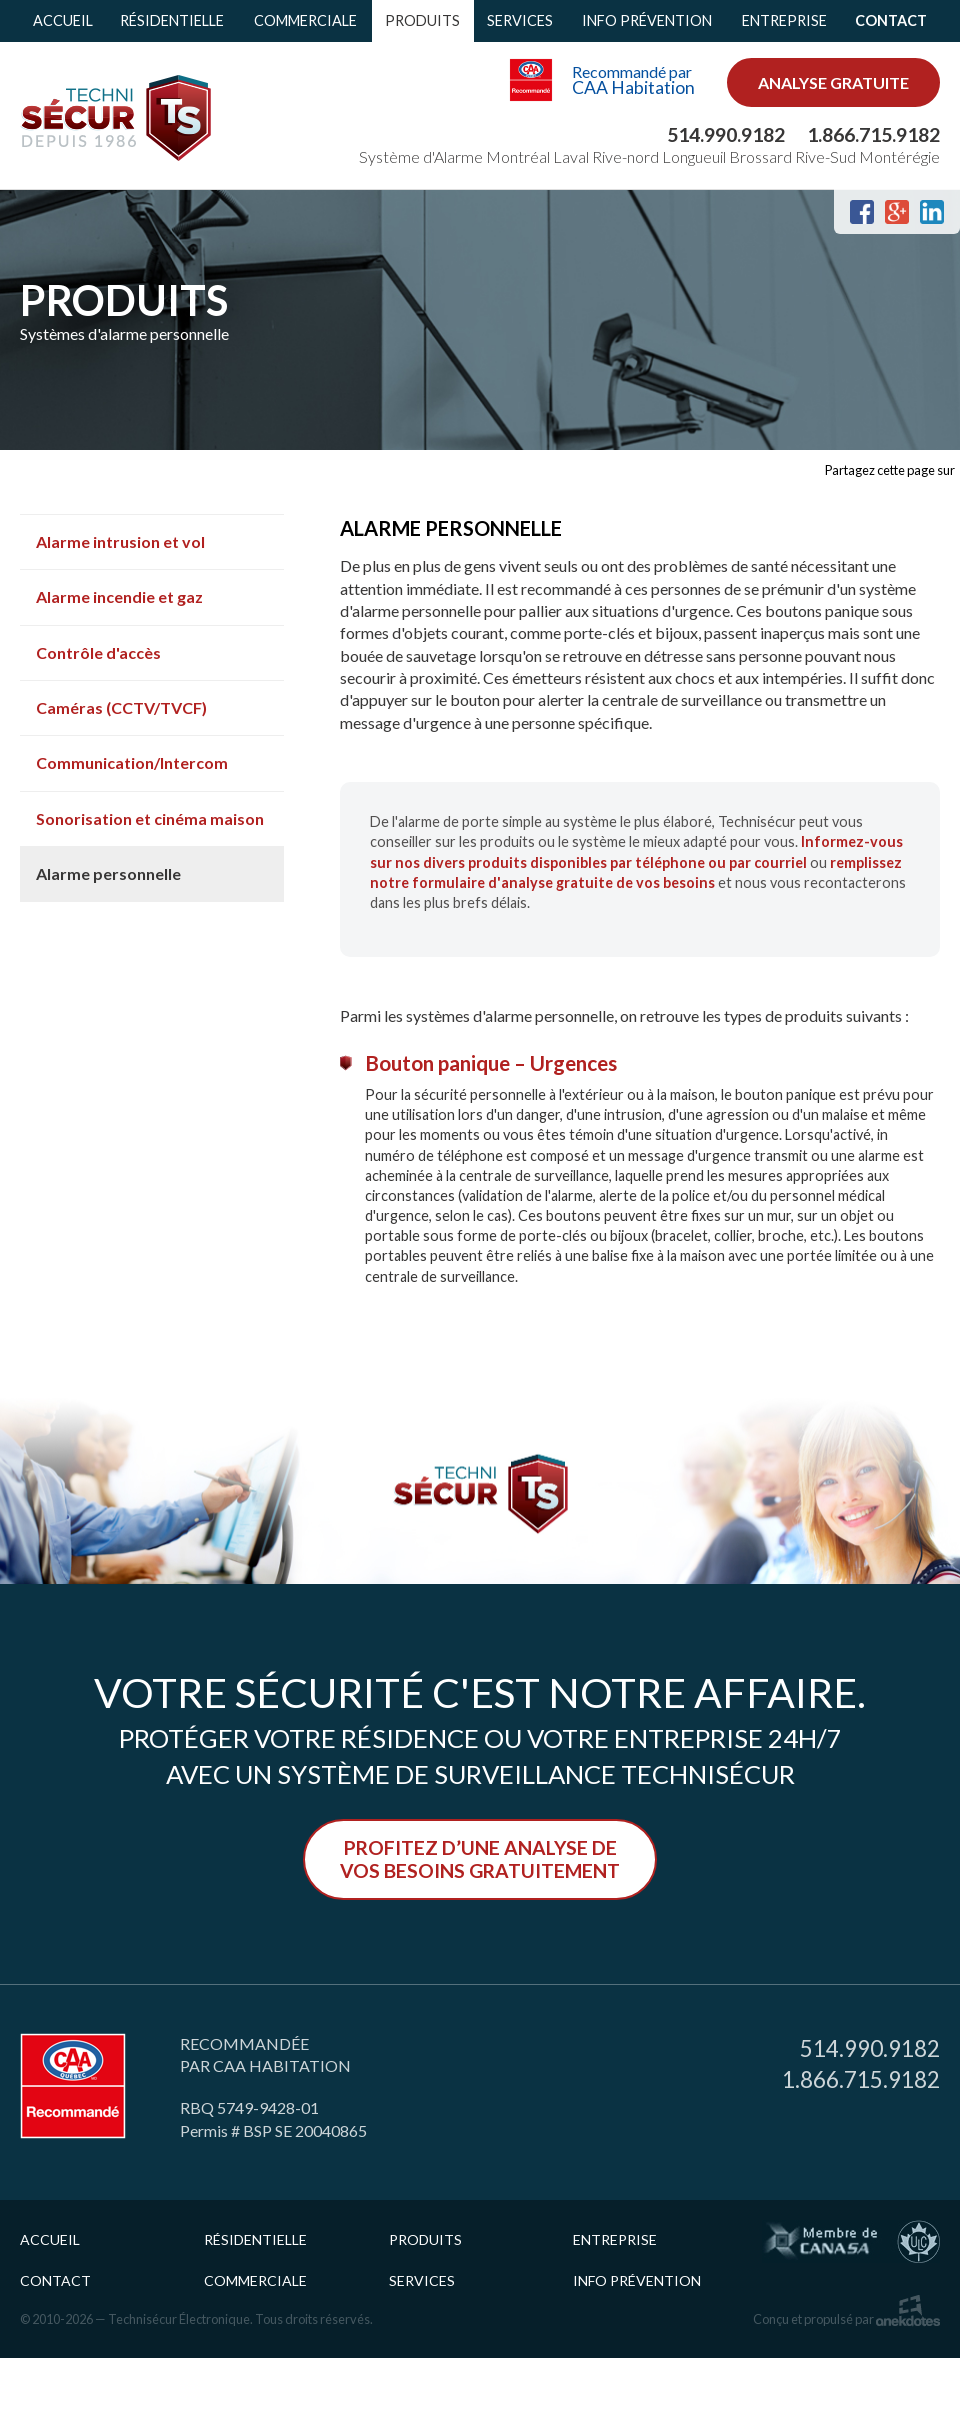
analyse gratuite (833, 82)
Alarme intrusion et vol (120, 541)
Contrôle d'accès (98, 652)
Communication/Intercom (132, 762)
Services (520, 20)
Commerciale (305, 20)
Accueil (63, 20)
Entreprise (784, 20)
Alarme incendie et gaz (119, 596)
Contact (891, 20)
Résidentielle (172, 20)
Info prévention (647, 20)
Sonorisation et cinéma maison (150, 818)
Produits (422, 20)
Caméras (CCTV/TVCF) (121, 707)
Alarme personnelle (108, 873)
